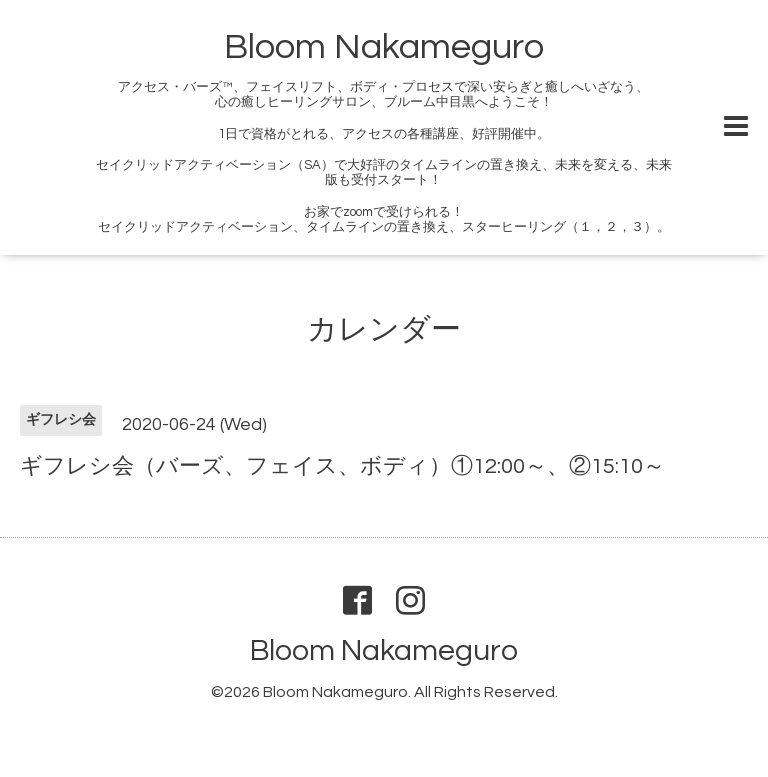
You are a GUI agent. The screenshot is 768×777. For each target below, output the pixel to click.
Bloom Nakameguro (384, 47)
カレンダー (384, 329)
